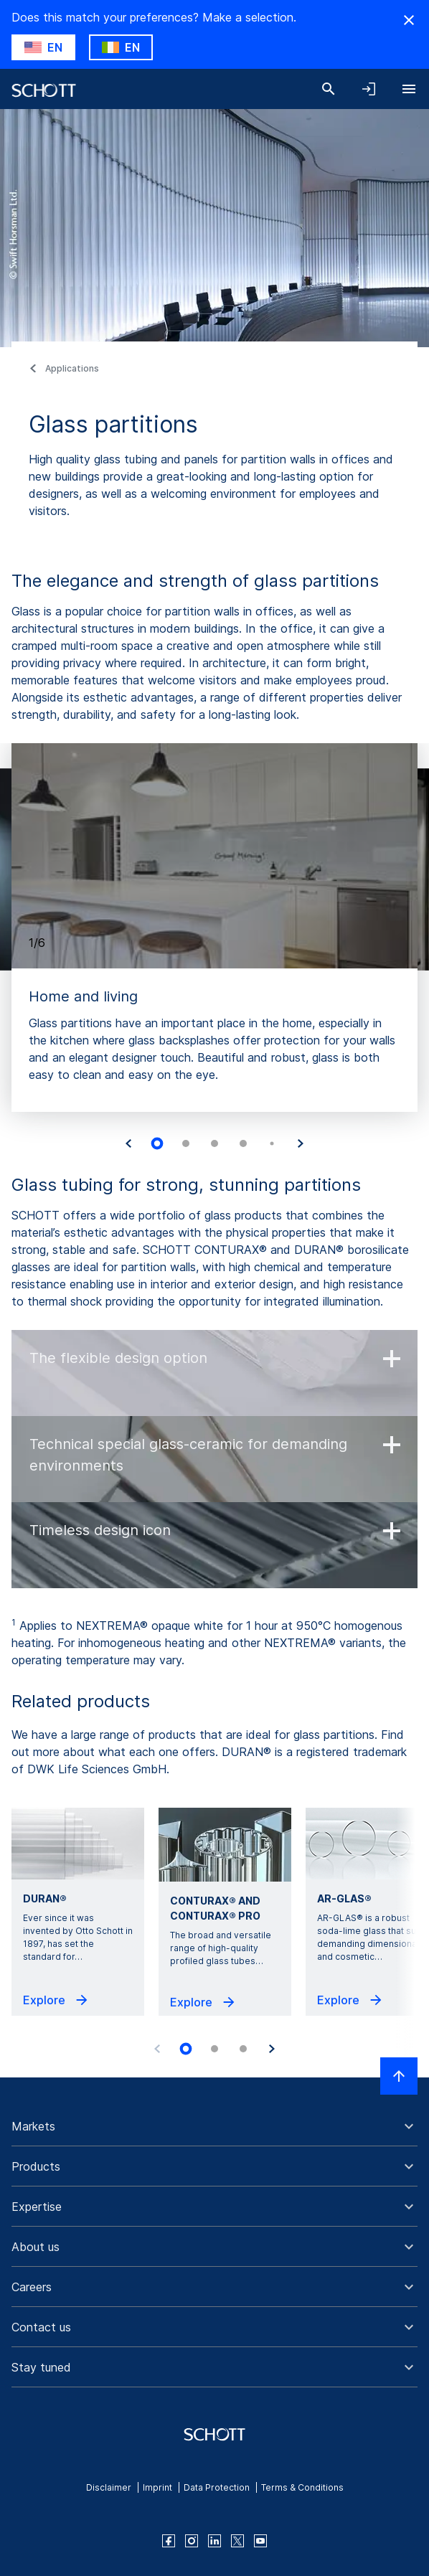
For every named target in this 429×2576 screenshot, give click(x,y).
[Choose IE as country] (121, 47)
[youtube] (260, 2540)
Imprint (157, 2487)
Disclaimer (108, 2487)
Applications (72, 368)
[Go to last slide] (128, 1143)
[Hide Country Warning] (409, 20)
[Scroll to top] (399, 2076)
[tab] (157, 1144)
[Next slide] (300, 1143)
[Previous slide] (157, 2048)
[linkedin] (214, 2540)
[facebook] (168, 2540)
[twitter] (237, 2540)
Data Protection (217, 2487)
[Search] (328, 89)
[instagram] (191, 2540)
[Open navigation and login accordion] (368, 89)
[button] (214, 2126)
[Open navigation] (409, 89)
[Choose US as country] (43, 47)
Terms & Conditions (302, 2487)
